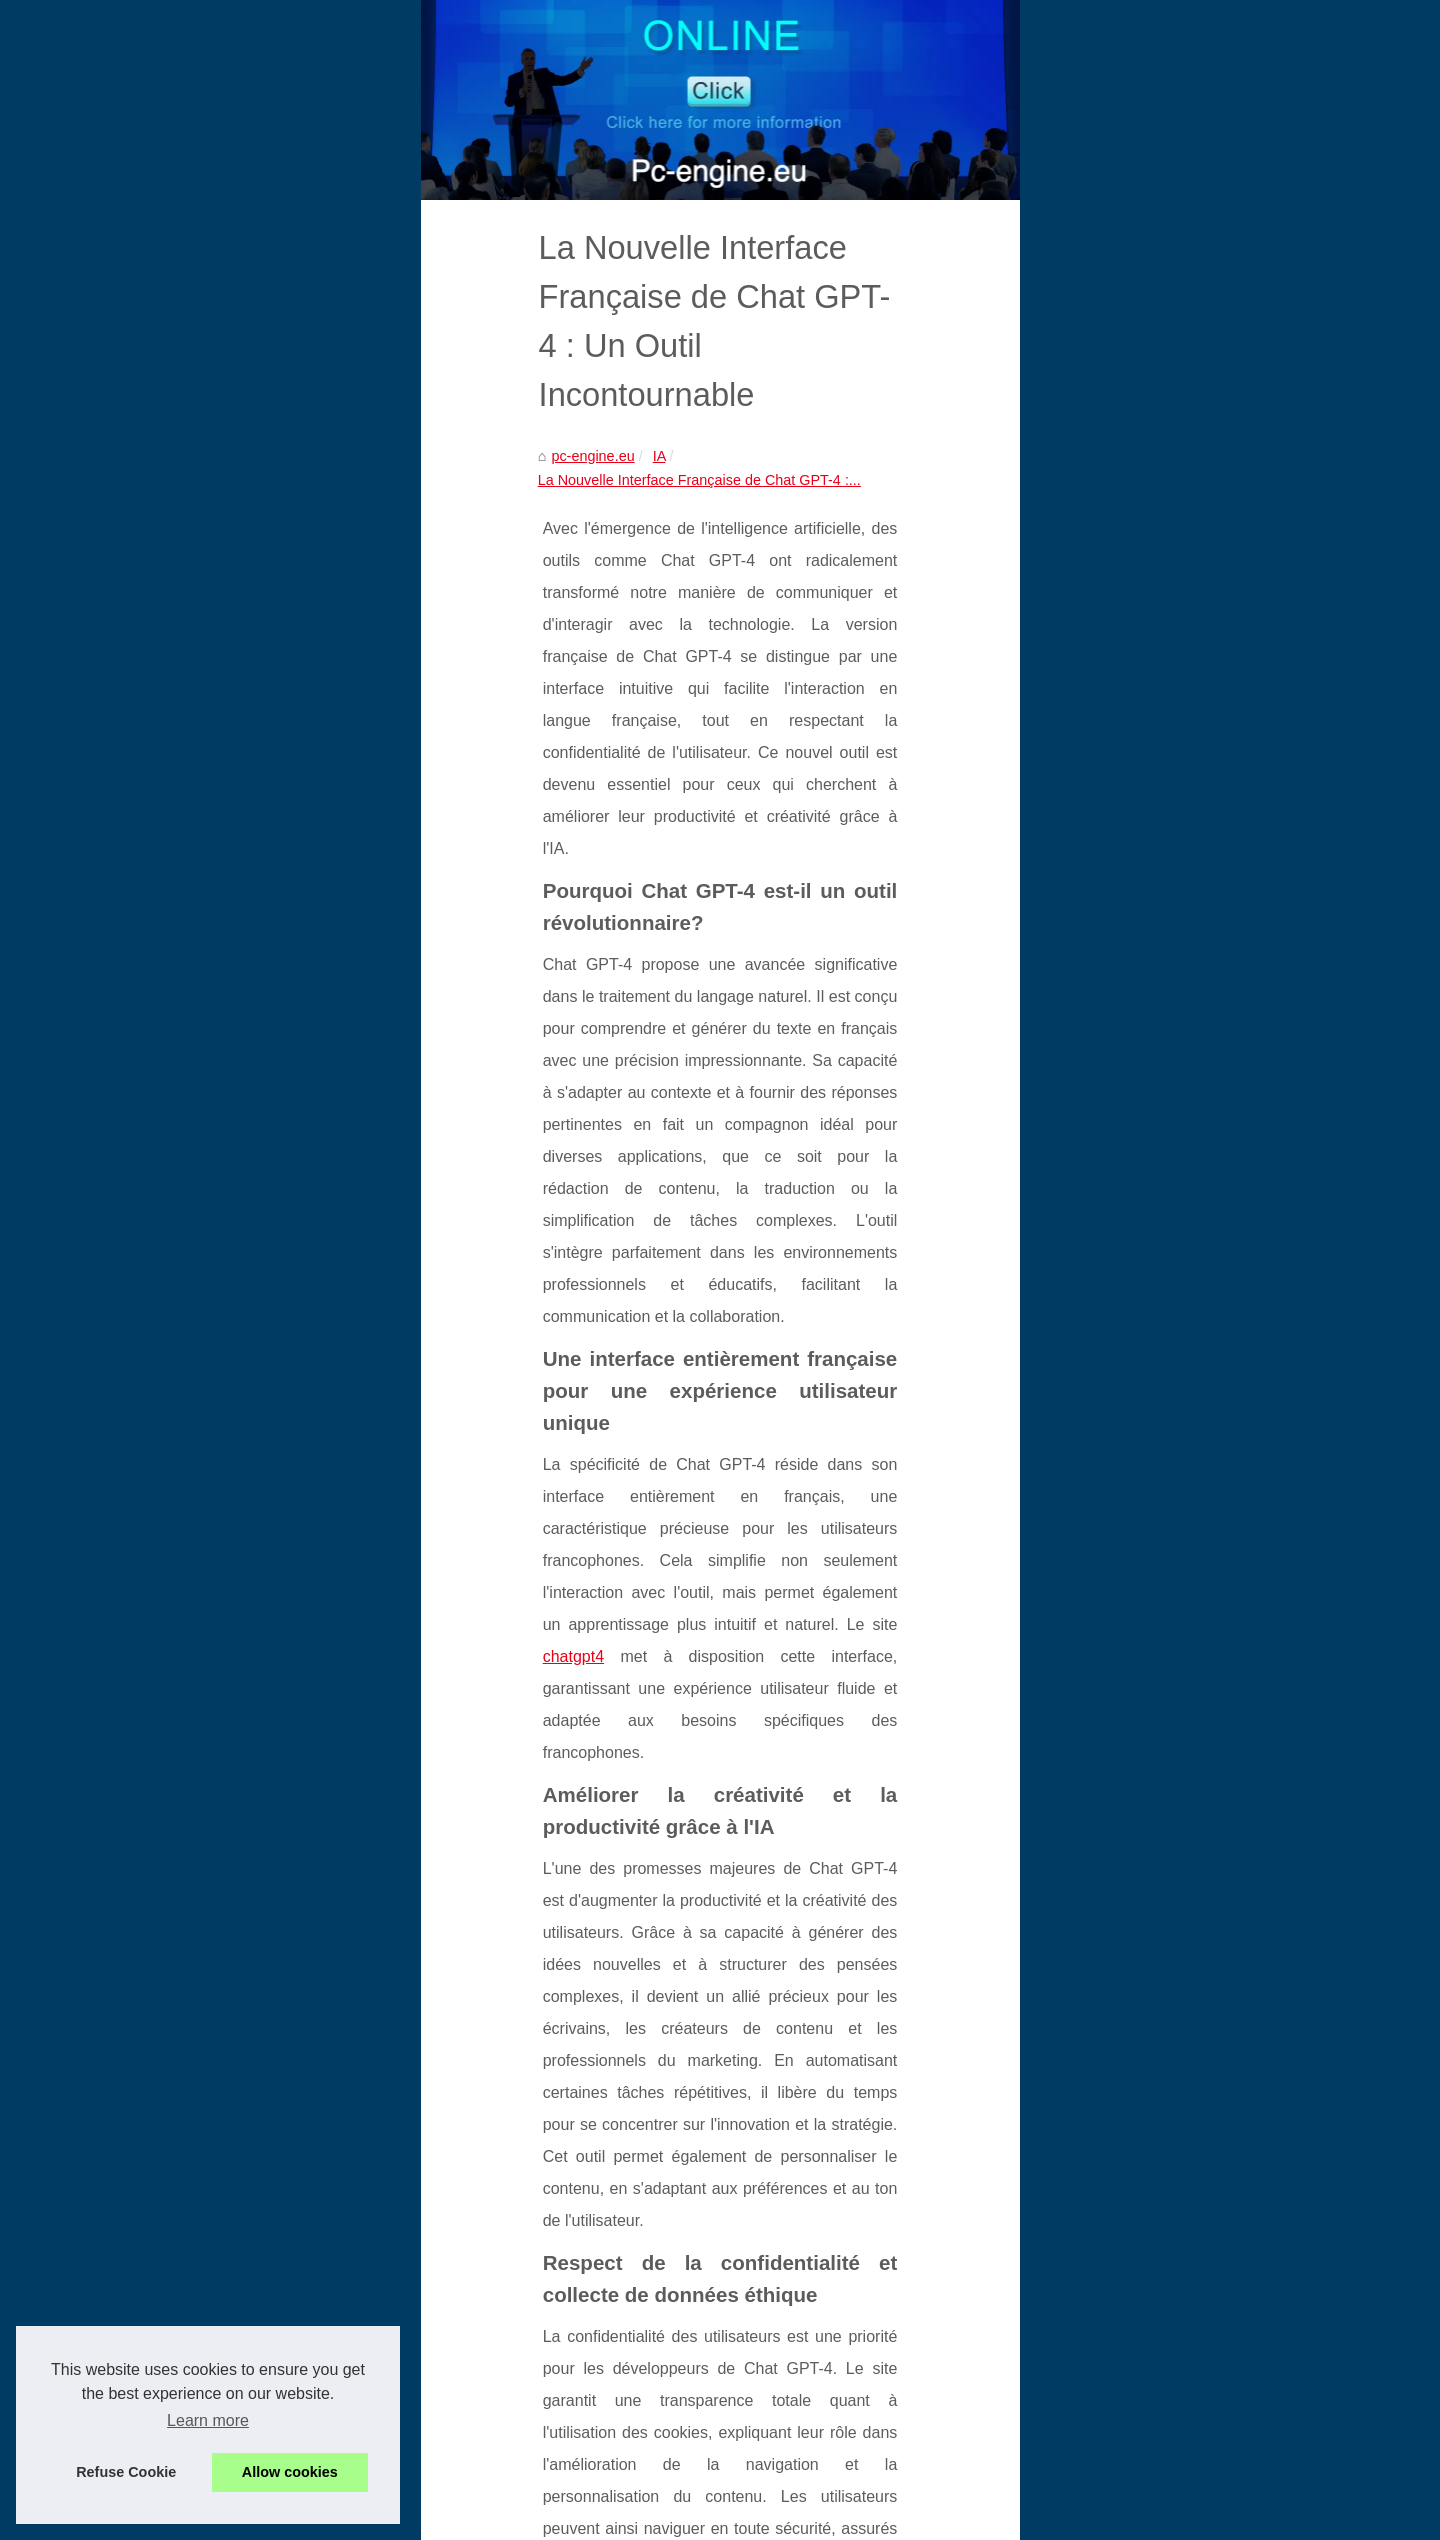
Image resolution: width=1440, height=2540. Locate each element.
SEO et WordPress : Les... (1129, 1070)
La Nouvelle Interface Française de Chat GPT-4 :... (432, 606)
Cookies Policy (506, 2496)
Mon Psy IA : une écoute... (1129, 844)
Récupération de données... (1133, 660)
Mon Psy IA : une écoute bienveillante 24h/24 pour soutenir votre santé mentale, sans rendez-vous (569, 2193)
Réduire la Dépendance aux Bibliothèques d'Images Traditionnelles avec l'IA (497, 2399)
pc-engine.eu (180, 606)
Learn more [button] (208, 2420)
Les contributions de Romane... (1144, 978)
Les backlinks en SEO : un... (1135, 752)
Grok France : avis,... (1112, 933)
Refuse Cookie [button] (126, 2472)
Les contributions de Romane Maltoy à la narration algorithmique (461, 2296)
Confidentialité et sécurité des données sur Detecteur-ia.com (448, 2365)
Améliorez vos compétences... (1141, 1206)
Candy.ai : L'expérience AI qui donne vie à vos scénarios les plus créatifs (840, 2085)
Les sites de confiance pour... (1138, 572)
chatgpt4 (381, 1110)
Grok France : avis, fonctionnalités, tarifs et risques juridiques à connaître (487, 2262)
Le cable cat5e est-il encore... (1139, 616)
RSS (572, 2496)
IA (246, 606)
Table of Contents (404, 2496)
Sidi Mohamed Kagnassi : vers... (1148, 889)
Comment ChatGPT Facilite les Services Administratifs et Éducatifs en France (502, 2331)
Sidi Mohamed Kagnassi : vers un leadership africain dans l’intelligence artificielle (513, 2227)
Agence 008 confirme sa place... (1148, 527)
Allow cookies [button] (290, 2472)
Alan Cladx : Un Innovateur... (1136, 1114)
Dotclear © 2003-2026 (657, 2496)
